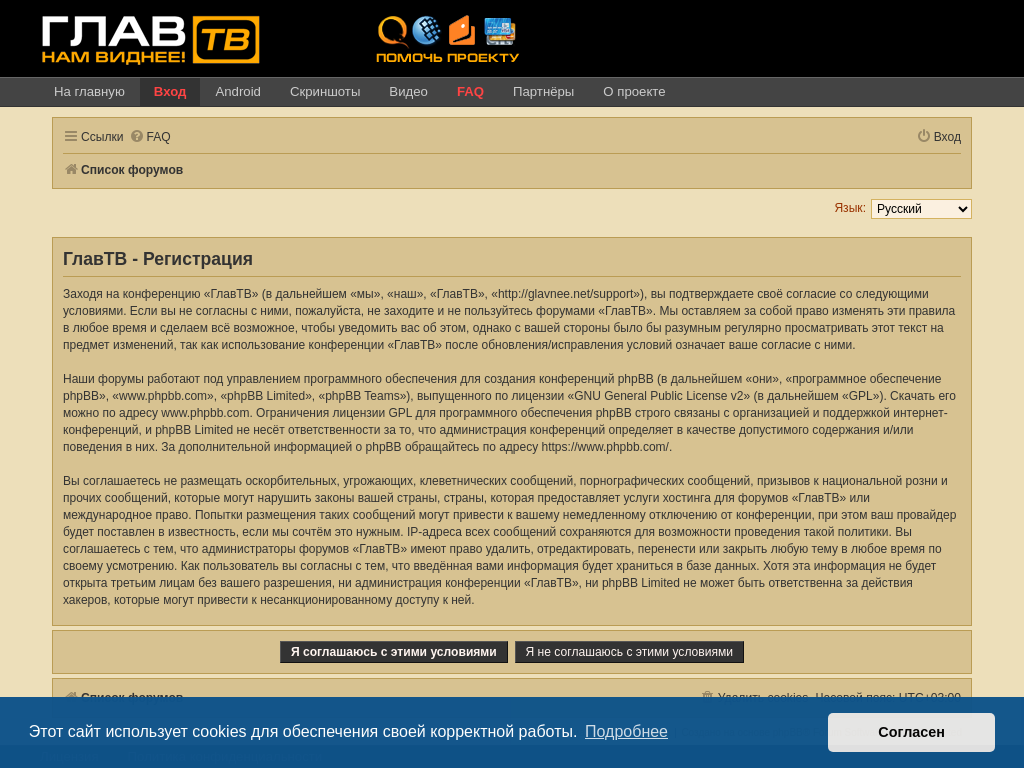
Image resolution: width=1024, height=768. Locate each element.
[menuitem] (150, 137)
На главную (89, 91)
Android (237, 91)
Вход (170, 91)
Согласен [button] (911, 732)
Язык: (850, 208)
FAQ (470, 91)
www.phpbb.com (205, 413)
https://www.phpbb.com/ (605, 447)
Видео (408, 91)
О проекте (634, 91)
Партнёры (543, 91)
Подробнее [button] (626, 731)
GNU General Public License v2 (658, 396)
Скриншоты (325, 91)
